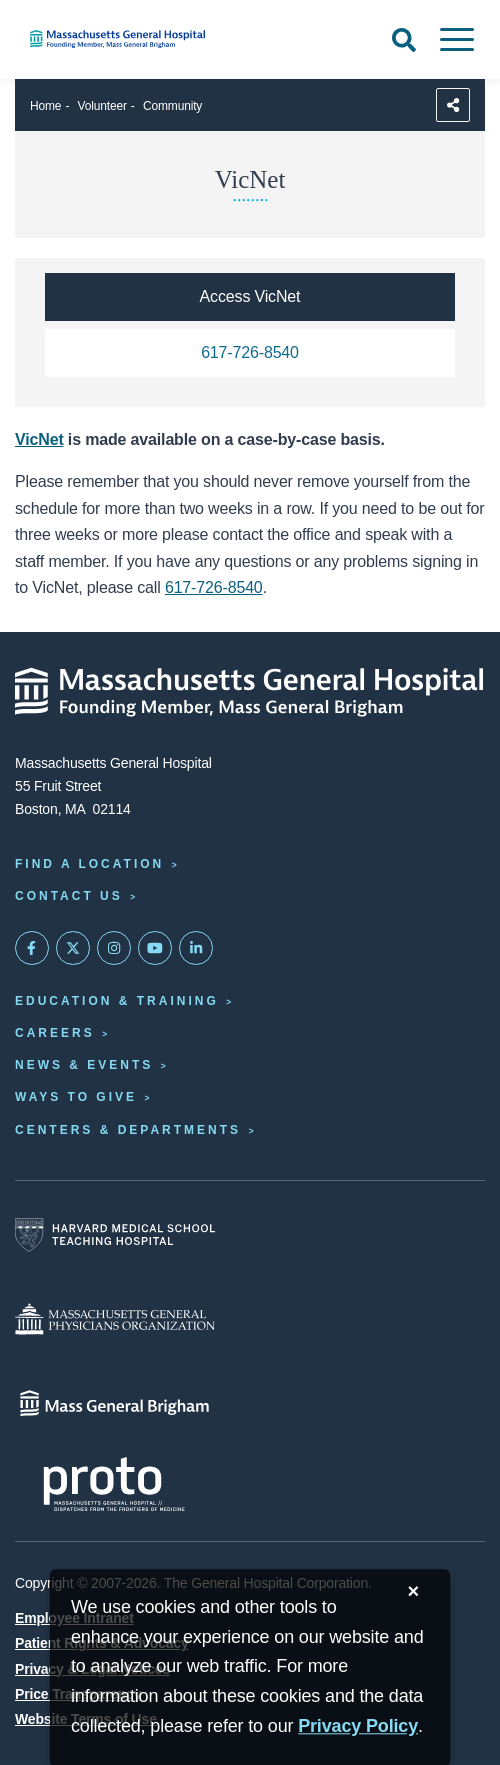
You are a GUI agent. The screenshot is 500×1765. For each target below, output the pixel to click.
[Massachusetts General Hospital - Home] (250, 692)
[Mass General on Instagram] (114, 948)
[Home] (166, 39)
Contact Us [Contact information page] (69, 896)
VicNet (39, 439)
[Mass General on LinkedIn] (196, 948)
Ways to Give (76, 1097)
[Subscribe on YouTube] (155, 948)
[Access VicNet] (250, 297)
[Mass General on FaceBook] (32, 948)
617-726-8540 (214, 587)
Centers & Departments (128, 1130)
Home (45, 106)
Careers (55, 1033)
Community (172, 106)
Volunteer (102, 106)
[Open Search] (404, 40)
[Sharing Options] (453, 105)
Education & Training (117, 1001)
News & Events (84, 1065)
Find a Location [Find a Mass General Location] (89, 864)
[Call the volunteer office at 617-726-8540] (250, 353)
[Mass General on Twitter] (73, 948)
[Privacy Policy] (358, 1726)
